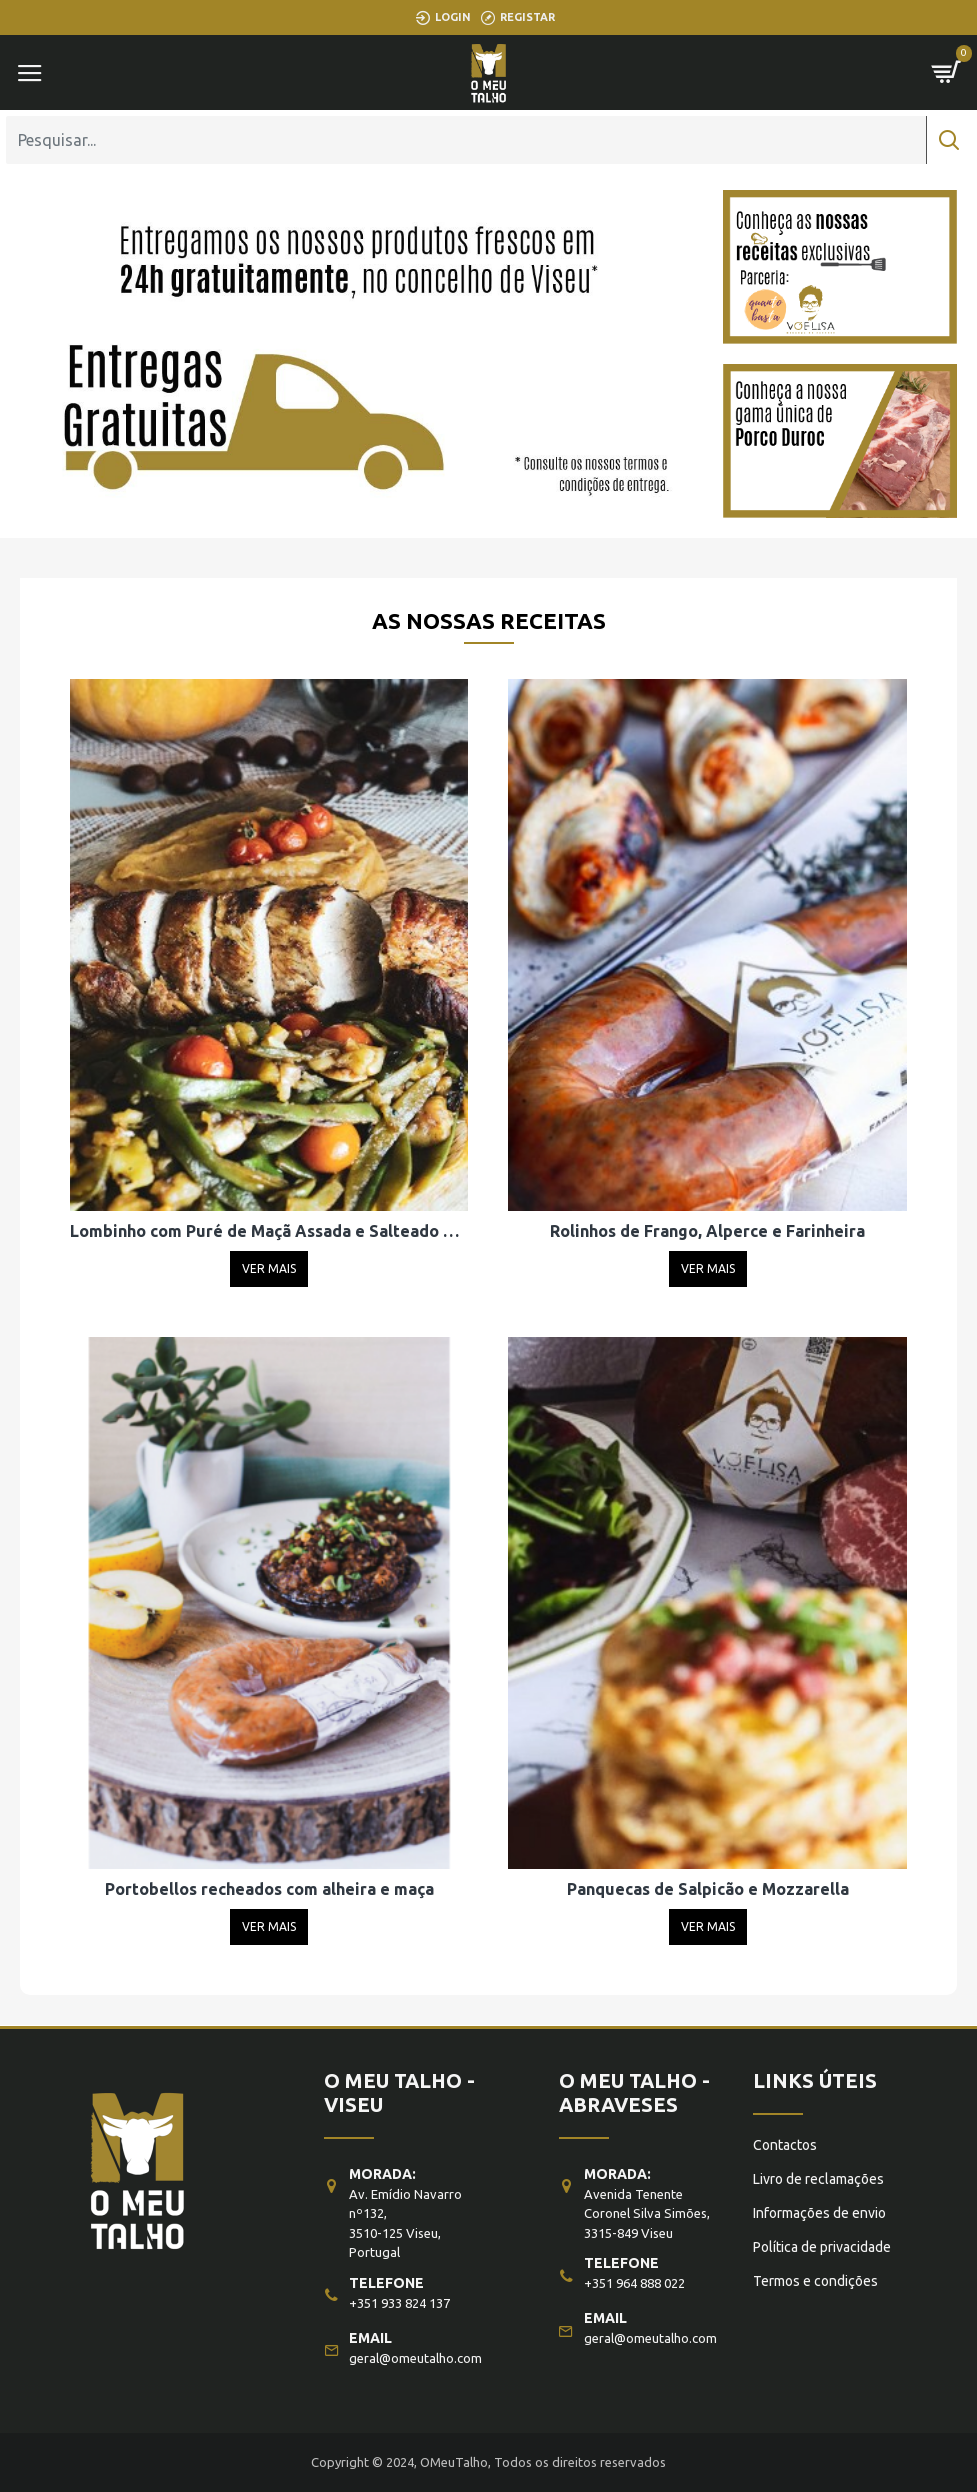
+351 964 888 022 (634, 2283)
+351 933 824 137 (399, 2303)
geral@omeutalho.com (415, 2358)
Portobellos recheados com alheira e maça (269, 1889)
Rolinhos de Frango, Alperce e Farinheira (707, 1231)
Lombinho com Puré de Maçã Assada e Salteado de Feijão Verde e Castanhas (269, 1231)
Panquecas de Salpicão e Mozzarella (708, 1889)
